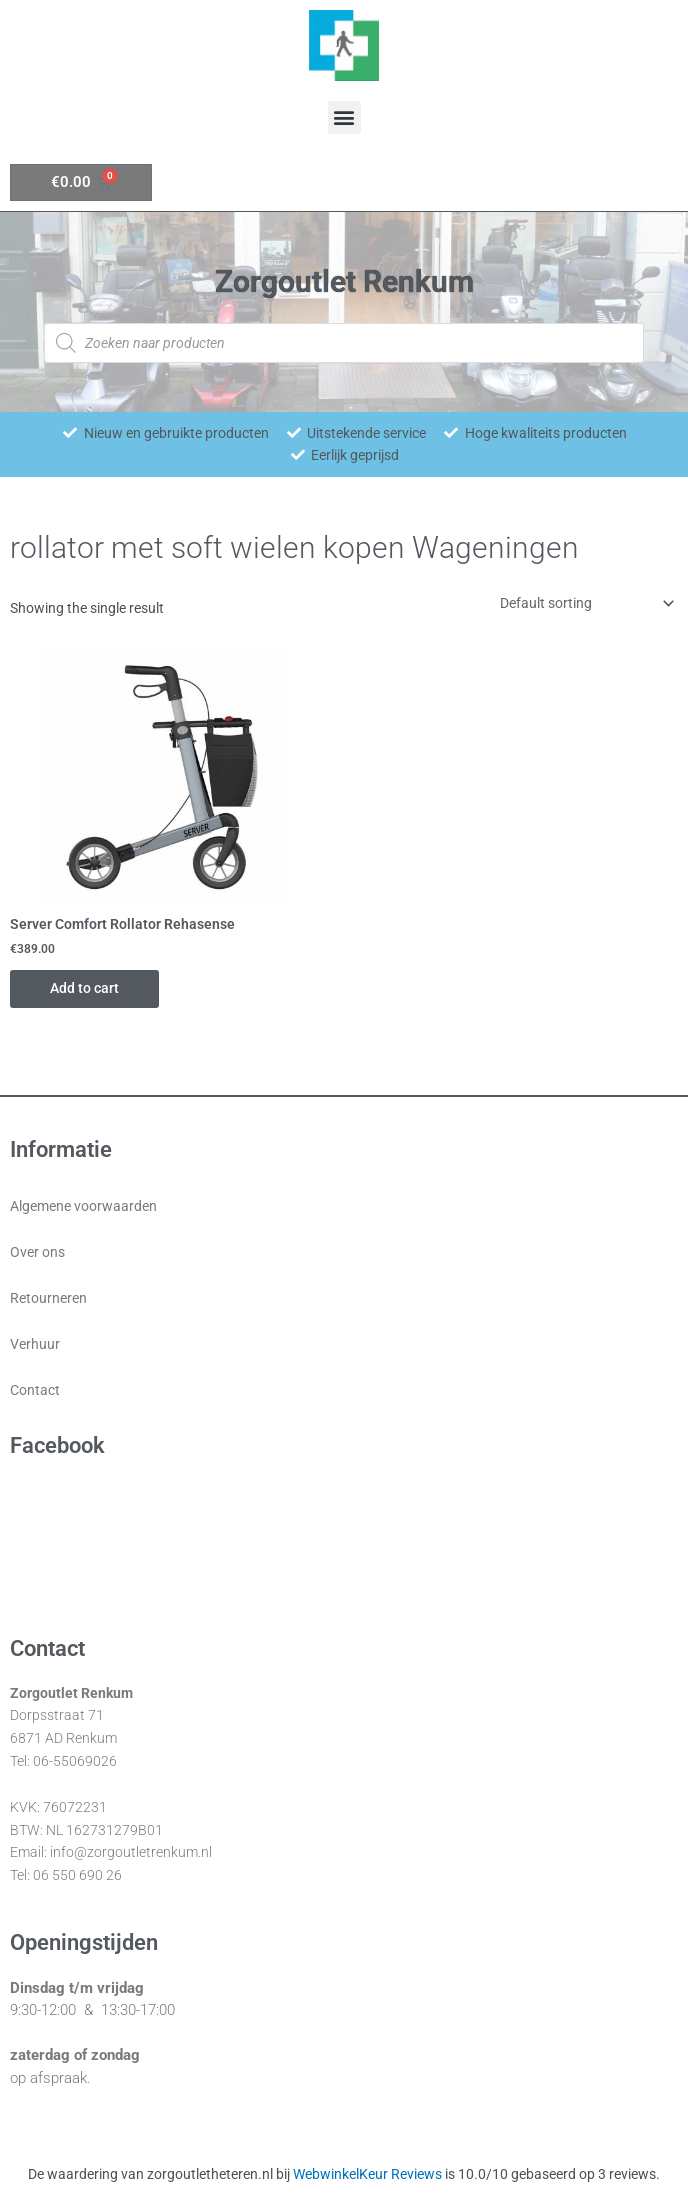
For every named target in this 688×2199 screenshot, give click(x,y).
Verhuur (35, 1344)
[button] (344, 117)
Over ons (37, 1252)
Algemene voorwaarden (83, 1206)
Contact (35, 1390)
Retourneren (48, 1298)
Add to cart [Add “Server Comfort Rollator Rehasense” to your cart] (84, 988)
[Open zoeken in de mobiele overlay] (344, 343)
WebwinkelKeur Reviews (367, 2174)
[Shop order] (583, 604)
